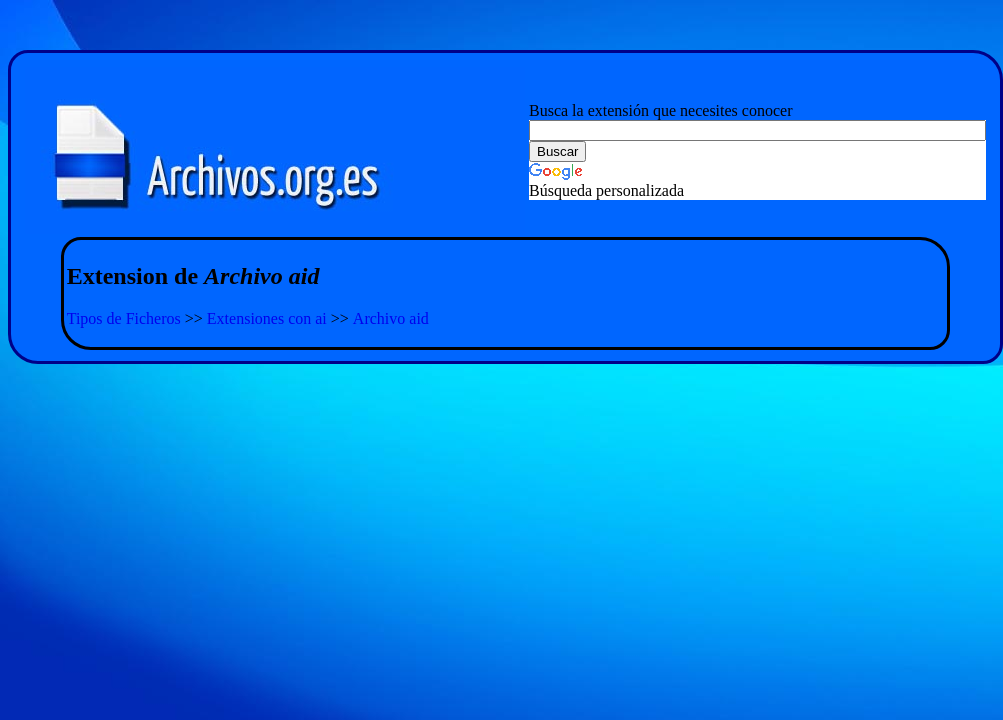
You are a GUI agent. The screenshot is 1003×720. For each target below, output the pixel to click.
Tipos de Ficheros (124, 318)
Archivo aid (391, 318)
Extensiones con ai (267, 318)
